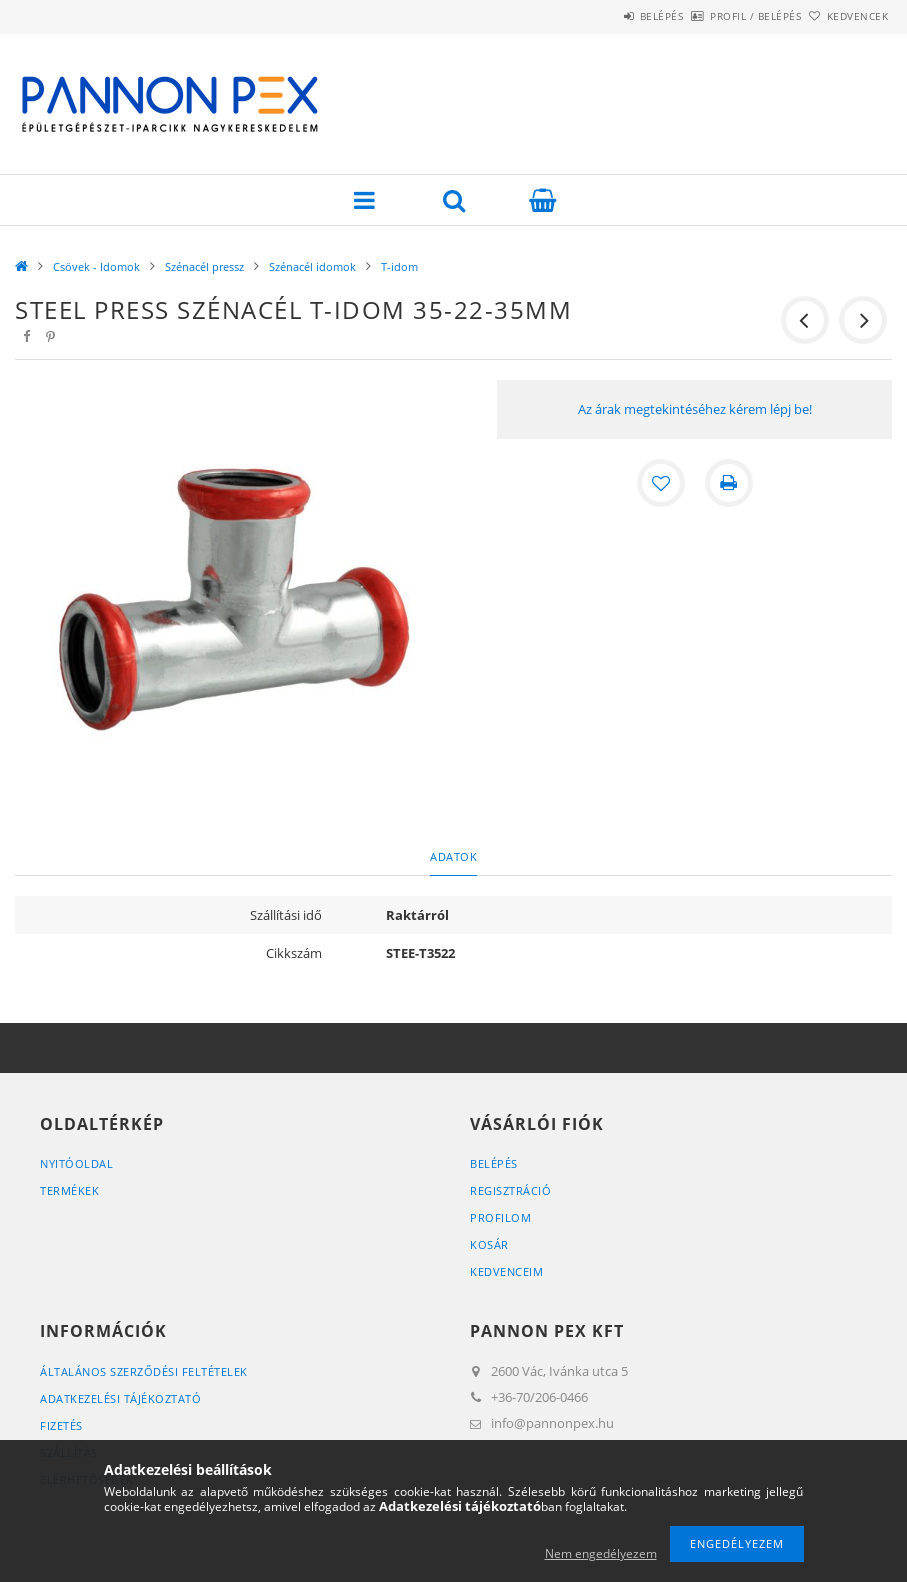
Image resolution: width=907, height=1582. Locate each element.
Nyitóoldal (76, 1163)
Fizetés (61, 1425)
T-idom (399, 266)
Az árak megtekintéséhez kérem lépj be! (695, 409)
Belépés (606, 16)
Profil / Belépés (722, 16)
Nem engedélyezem (601, 1553)
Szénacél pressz (204, 266)
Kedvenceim (506, 1271)
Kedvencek (846, 16)
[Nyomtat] (729, 483)
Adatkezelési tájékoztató (120, 1398)
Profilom (500, 1217)
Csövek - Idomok (96, 266)
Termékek (69, 1190)
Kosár (489, 1244)
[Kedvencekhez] (661, 483)
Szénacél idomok (312, 266)
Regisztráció (510, 1190)
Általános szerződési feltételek (144, 1371)
